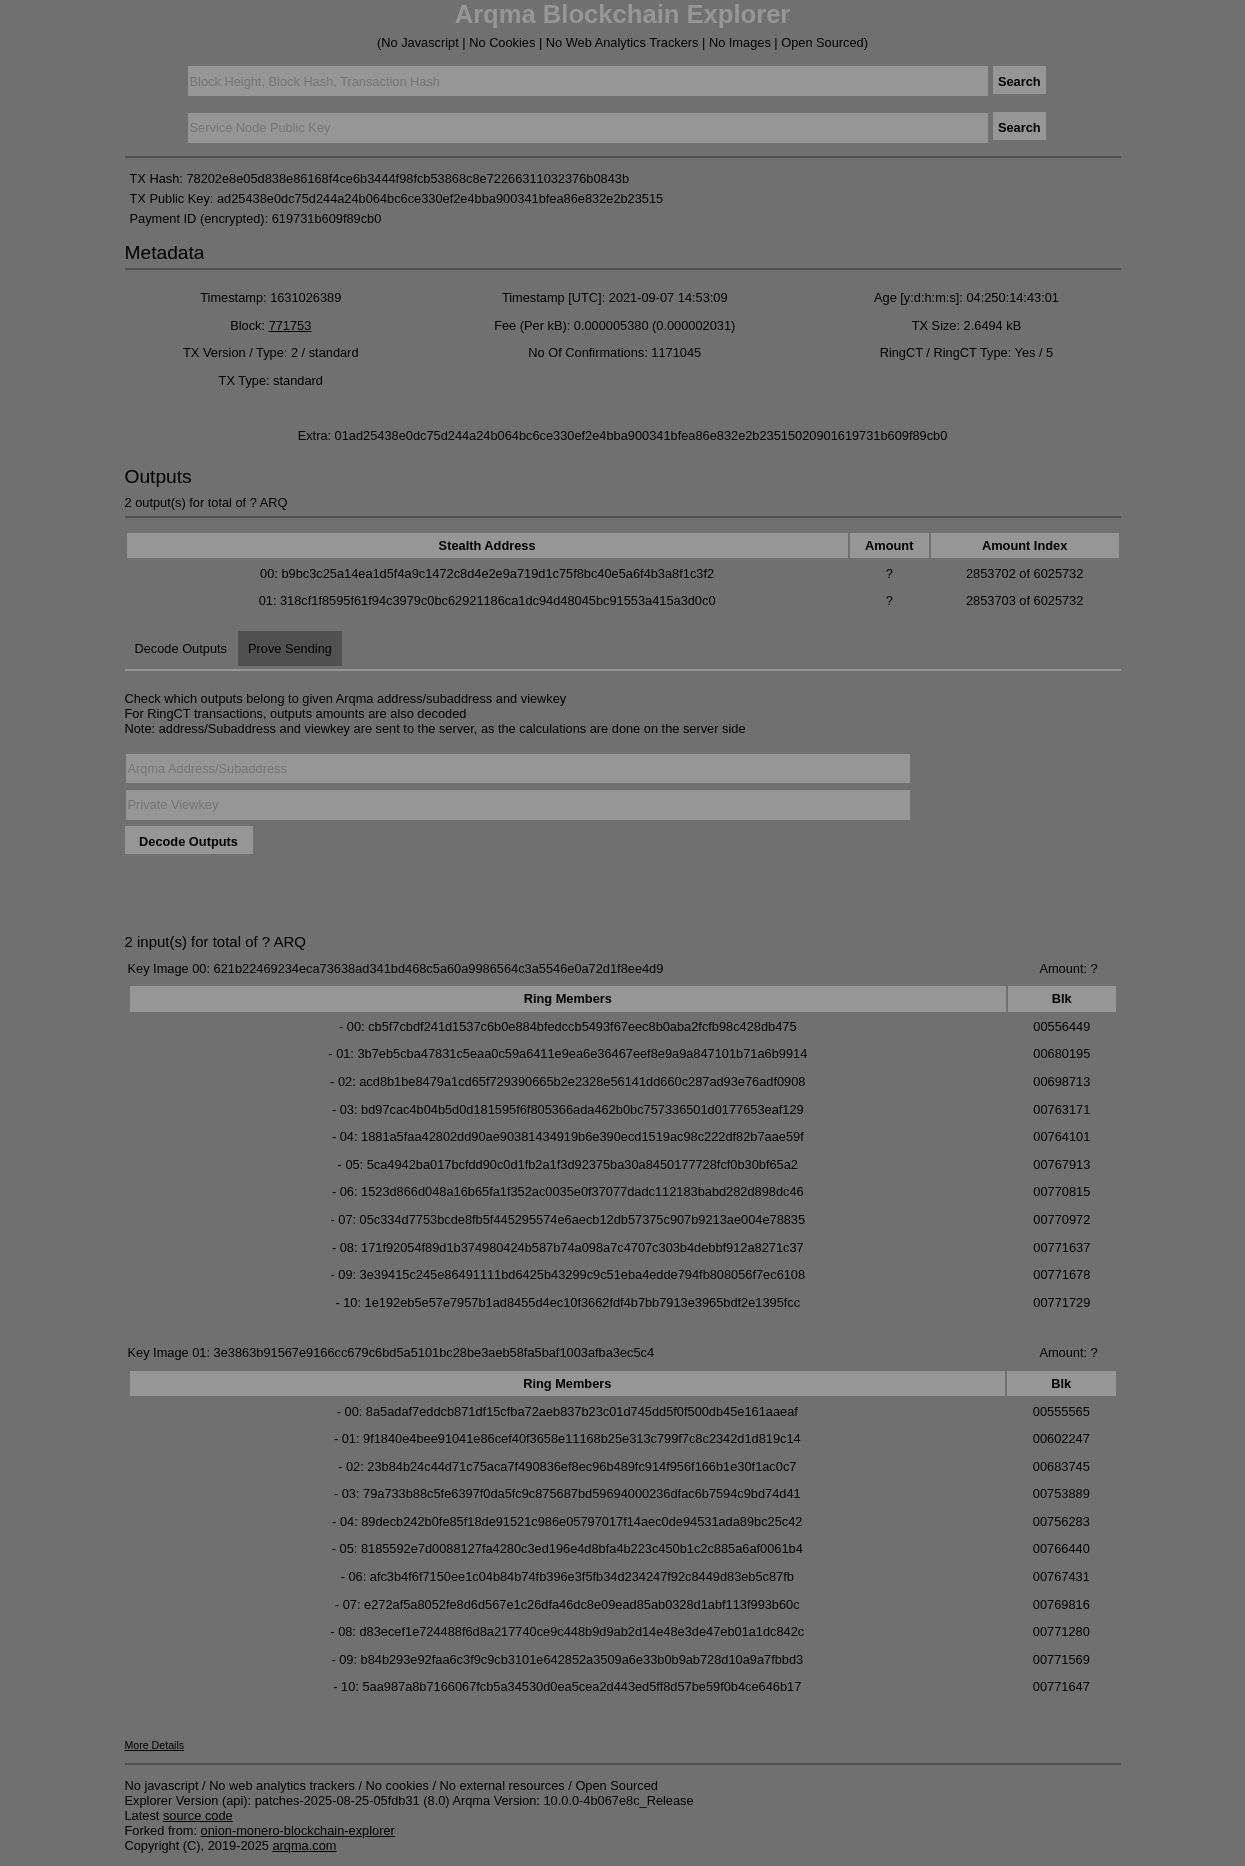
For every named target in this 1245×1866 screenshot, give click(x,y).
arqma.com (304, 1845)
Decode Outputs (181, 648)
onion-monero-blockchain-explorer (298, 1830)
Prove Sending (290, 648)
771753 (290, 325)
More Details (155, 1745)
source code (198, 1815)
